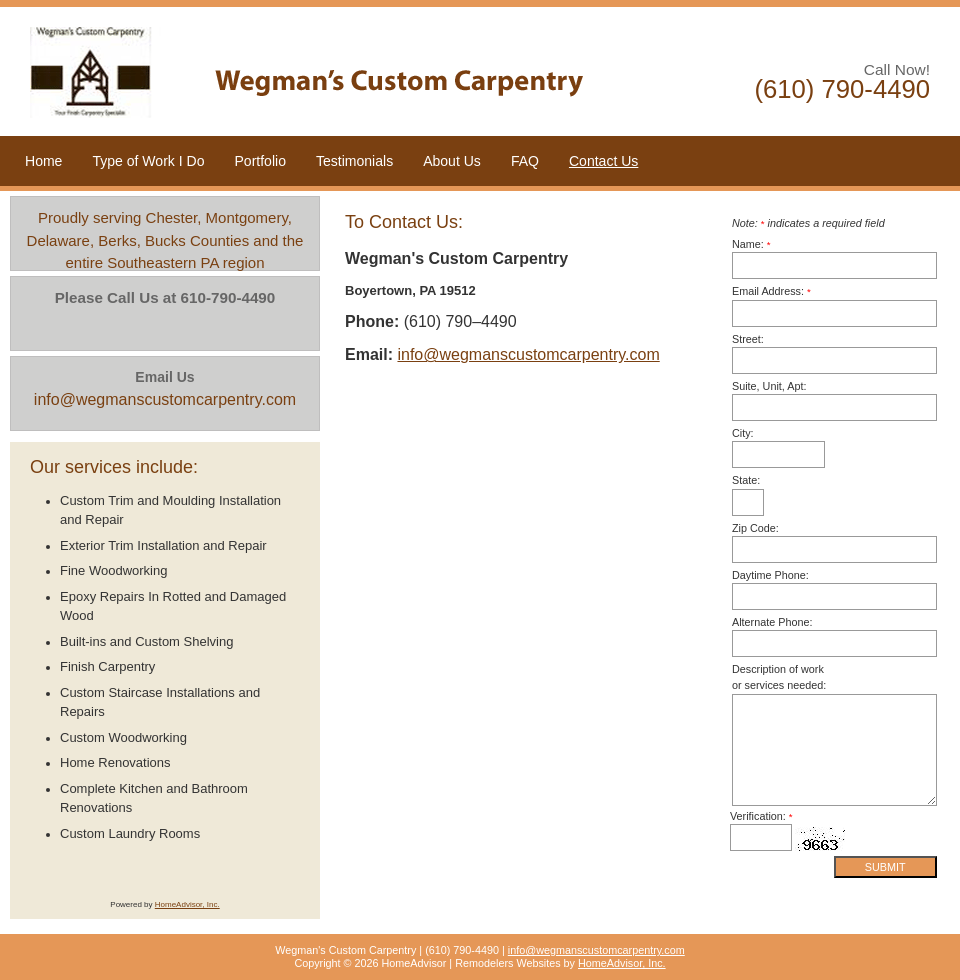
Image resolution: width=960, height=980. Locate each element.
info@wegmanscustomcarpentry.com (528, 354)
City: (743, 433)
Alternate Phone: (772, 622)
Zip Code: (755, 528)
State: (746, 480)
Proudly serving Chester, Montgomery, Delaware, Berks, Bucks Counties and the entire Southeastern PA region (165, 240)
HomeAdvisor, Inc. (187, 904)
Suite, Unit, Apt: (769, 386)
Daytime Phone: (770, 575)
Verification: (761, 816)
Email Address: (771, 291)
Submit (885, 867)
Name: (751, 244)
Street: (748, 339)
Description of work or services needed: (779, 677)
